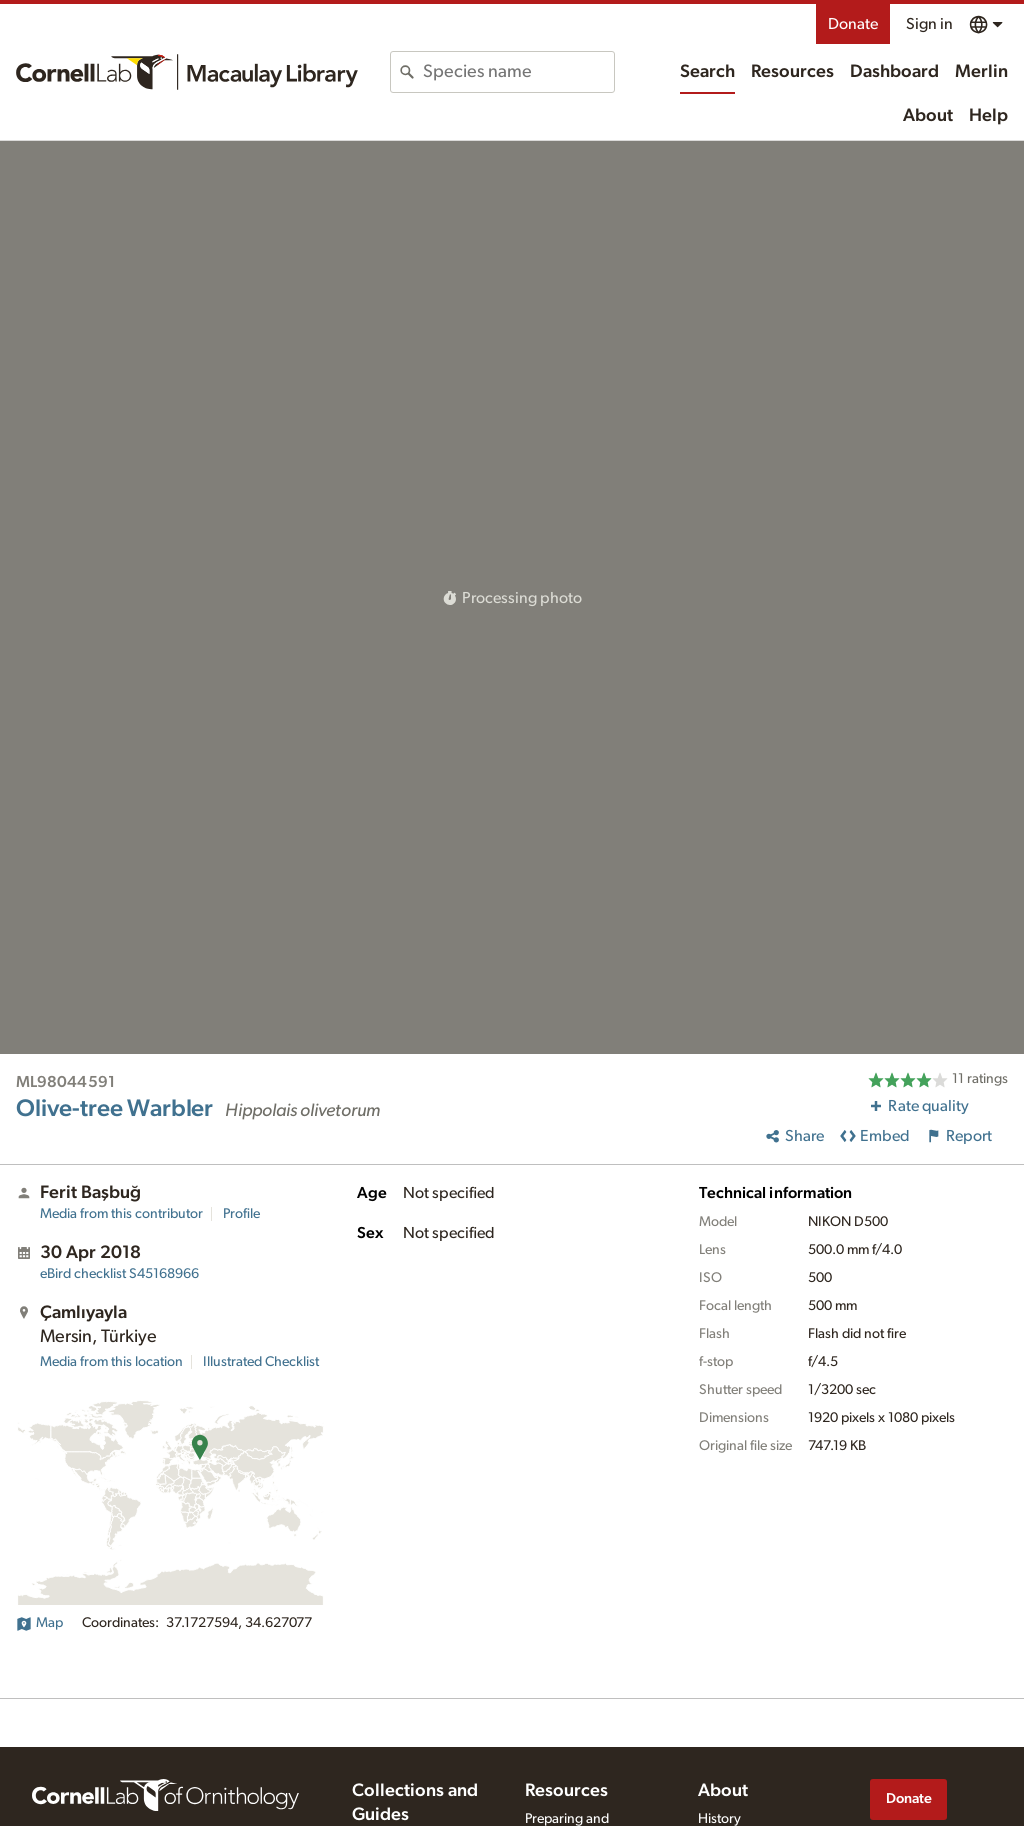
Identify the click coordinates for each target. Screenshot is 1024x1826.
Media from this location (111, 1362)
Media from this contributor (121, 1214)
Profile (241, 1214)
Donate (853, 24)
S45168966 (119, 1274)
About (928, 116)
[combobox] (518, 72)
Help (988, 116)
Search (707, 72)
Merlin (981, 72)
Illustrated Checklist (261, 1362)
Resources (792, 72)
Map (39, 1623)
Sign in (929, 24)
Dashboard (894, 72)
